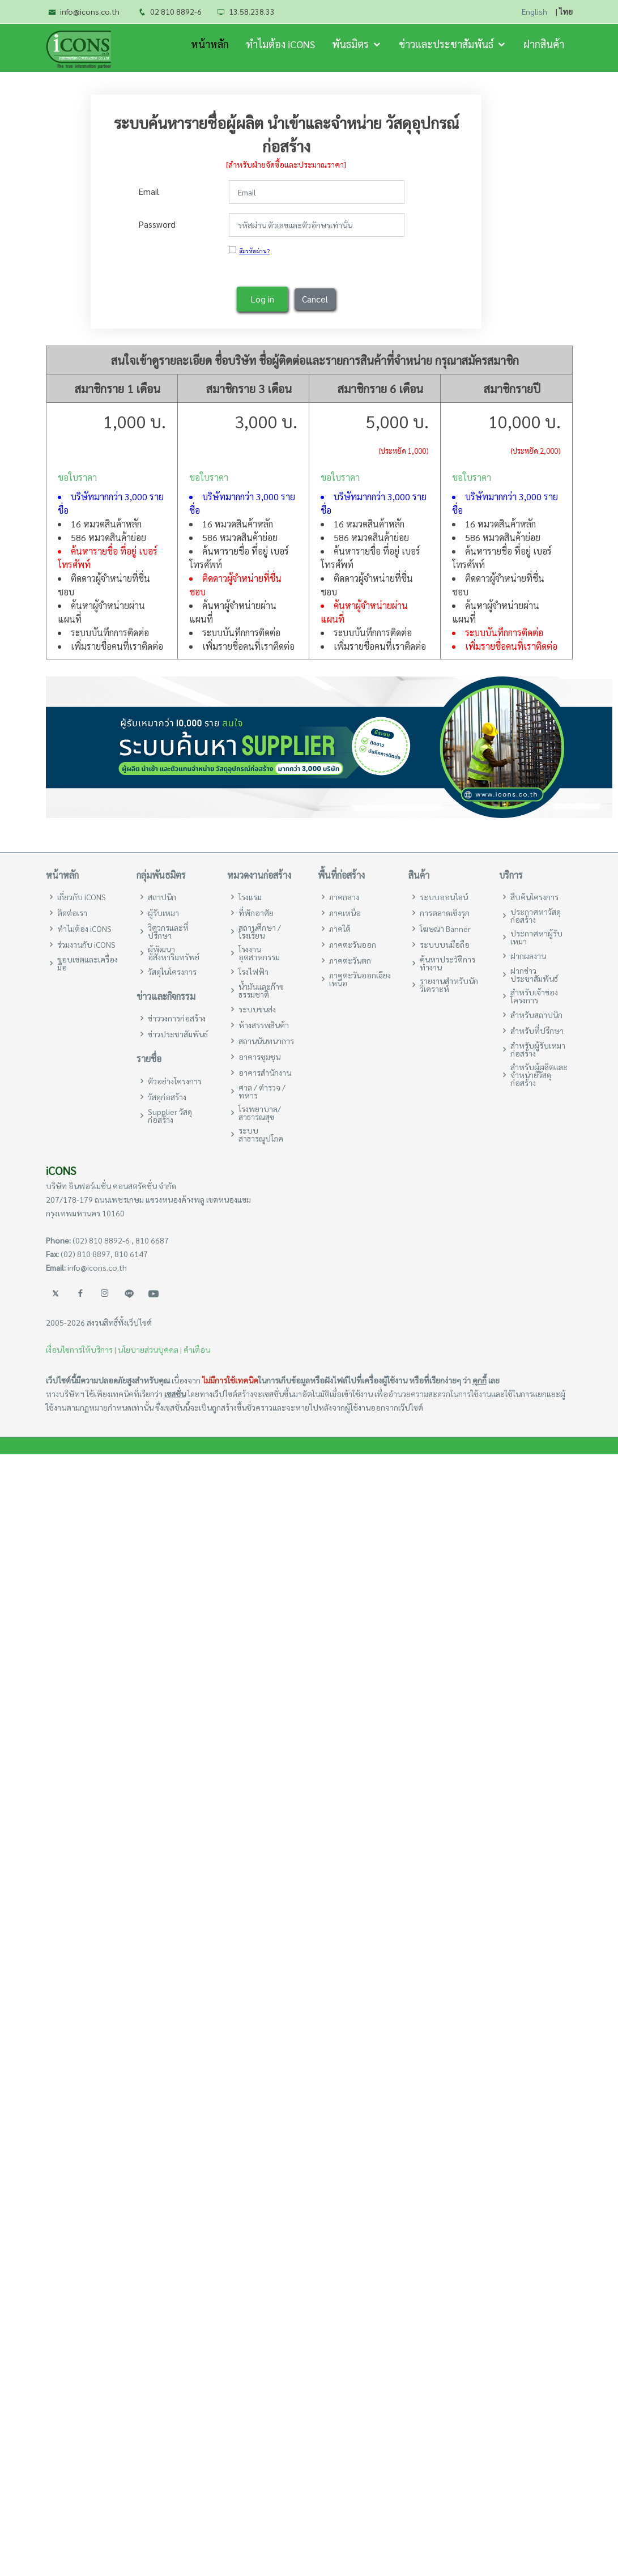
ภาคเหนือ (345, 913)
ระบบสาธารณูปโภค (260, 1134)
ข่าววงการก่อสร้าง (177, 1018)
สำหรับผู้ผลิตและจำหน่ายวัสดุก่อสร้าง (539, 1075)
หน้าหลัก (210, 43)
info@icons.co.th (90, 11)
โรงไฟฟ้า (253, 972)
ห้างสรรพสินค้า (263, 1025)
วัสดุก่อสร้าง (167, 1097)
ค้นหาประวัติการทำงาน (447, 963)
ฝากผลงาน (528, 956)
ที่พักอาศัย (256, 913)
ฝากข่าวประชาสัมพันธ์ (534, 974)
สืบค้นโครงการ (534, 897)
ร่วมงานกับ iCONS (86, 944)
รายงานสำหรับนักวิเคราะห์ (449, 985)
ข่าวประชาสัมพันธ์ (178, 1034)
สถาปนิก (162, 897)
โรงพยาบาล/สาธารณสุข (259, 1113)
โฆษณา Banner (445, 929)
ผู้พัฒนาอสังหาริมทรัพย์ (173, 953)
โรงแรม (250, 897)
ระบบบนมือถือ (445, 944)
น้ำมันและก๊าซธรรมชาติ (261, 990)
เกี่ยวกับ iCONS (81, 897)
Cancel (315, 295)
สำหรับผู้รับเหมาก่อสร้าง (537, 1049)
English (534, 11)
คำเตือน (197, 1349)
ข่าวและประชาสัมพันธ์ (446, 43)
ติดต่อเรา (72, 913)
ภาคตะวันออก (352, 944)
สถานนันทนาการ (266, 1041)
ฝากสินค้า (543, 43)
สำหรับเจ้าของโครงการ (534, 996)
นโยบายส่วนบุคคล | (150, 1349)
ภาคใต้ (340, 929)
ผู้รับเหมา (163, 913)
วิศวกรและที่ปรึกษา (168, 931)
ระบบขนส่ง (257, 1009)
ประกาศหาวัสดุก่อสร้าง (535, 915)
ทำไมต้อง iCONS (280, 43)
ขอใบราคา (77, 477)
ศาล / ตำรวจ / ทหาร (261, 1091)
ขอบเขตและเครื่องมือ (87, 963)
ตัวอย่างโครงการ (175, 1081)
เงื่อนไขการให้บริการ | (81, 1349)
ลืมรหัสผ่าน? (254, 246)
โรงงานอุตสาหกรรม (259, 953)
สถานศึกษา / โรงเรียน (259, 931)
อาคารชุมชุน (259, 1057)
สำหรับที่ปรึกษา (537, 1030)
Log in (262, 295)
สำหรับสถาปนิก (536, 1015)
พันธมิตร (350, 43)
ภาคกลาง (344, 897)
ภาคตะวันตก (350, 960)
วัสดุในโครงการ (172, 972)
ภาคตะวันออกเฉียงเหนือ (360, 979)
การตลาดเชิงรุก (445, 913)
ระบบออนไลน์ (444, 897)
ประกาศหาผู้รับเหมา (536, 937)
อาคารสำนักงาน (264, 1072)
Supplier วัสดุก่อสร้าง (170, 1115)
